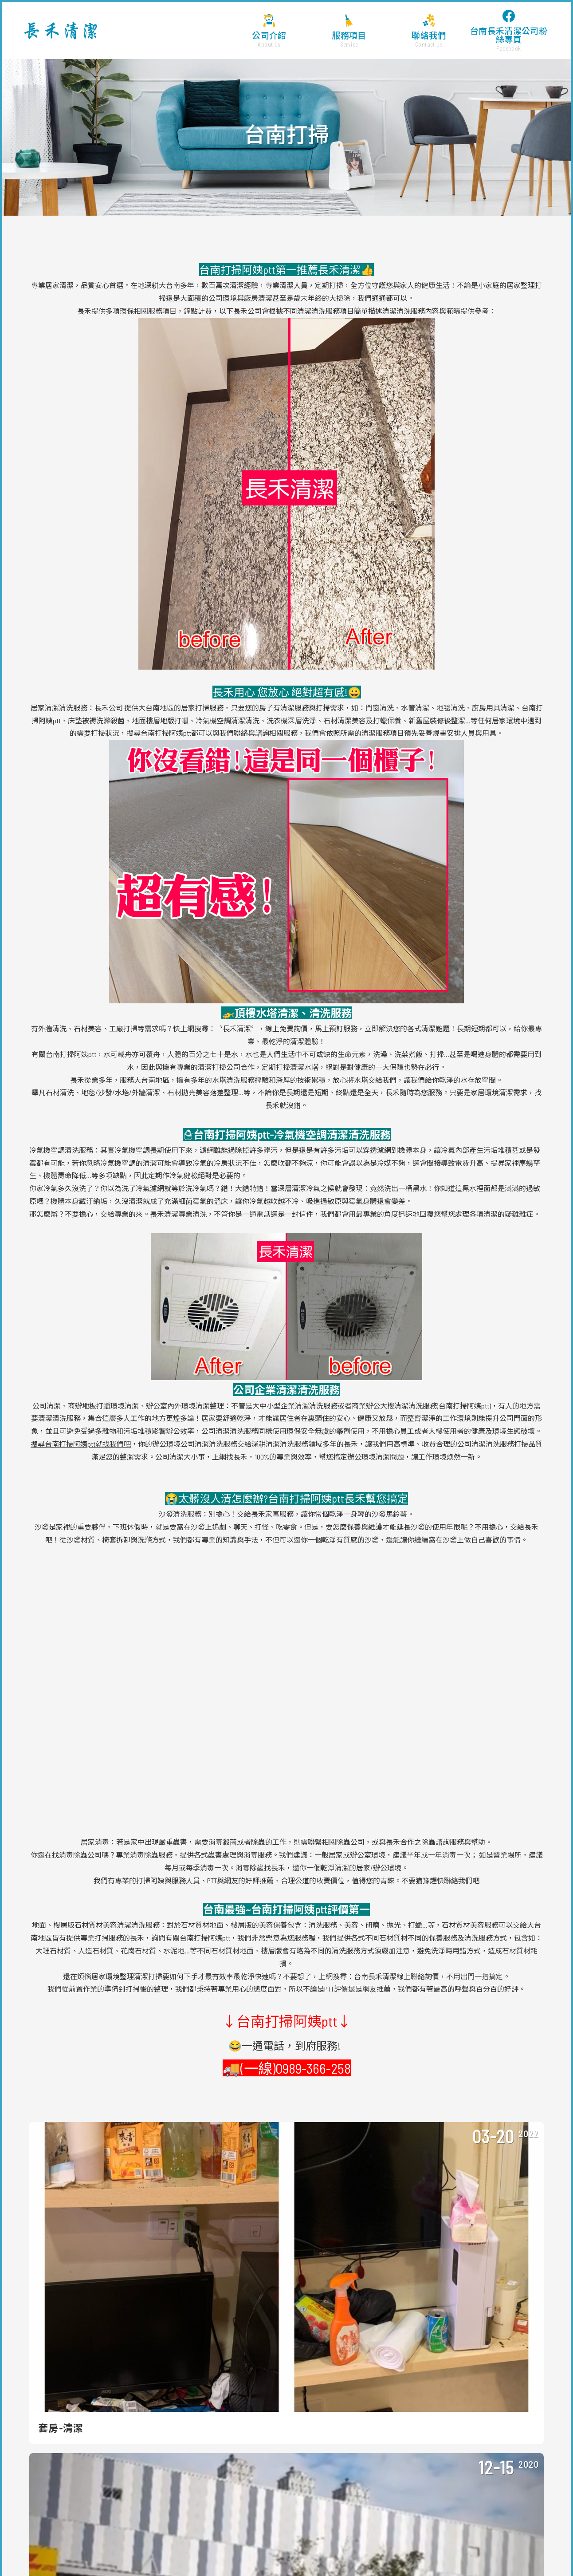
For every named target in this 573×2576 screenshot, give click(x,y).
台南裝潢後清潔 (278, 2558)
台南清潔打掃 (246, 2541)
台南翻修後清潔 (322, 2558)
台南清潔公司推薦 (50, 2541)
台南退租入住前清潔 (373, 2558)
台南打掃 (241, 2558)
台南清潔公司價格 (101, 2541)
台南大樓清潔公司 (291, 2541)
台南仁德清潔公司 (392, 2541)
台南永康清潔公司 (489, 2541)
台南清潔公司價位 (202, 2541)
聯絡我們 (429, 30)
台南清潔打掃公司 (165, 2550)
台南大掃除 (123, 2550)
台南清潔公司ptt (440, 2541)
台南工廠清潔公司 (342, 2541)
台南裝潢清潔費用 (42, 2550)
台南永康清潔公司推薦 (197, 2558)
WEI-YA (340, 2529)
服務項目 (349, 30)
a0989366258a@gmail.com (427, 2385)
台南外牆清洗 (537, 2550)
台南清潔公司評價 (344, 2550)
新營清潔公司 (87, 2550)
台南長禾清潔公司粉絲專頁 (509, 30)
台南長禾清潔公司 (60, 30)
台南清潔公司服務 (243, 2550)
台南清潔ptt (531, 2541)
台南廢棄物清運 (424, 2558)
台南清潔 (204, 2550)
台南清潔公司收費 (445, 2550)
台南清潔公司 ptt (494, 2550)
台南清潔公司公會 (395, 2550)
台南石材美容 (146, 2558)
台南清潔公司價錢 (294, 2550)
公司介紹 (269, 30)
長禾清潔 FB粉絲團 (404, 2418)
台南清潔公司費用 (151, 2541)
